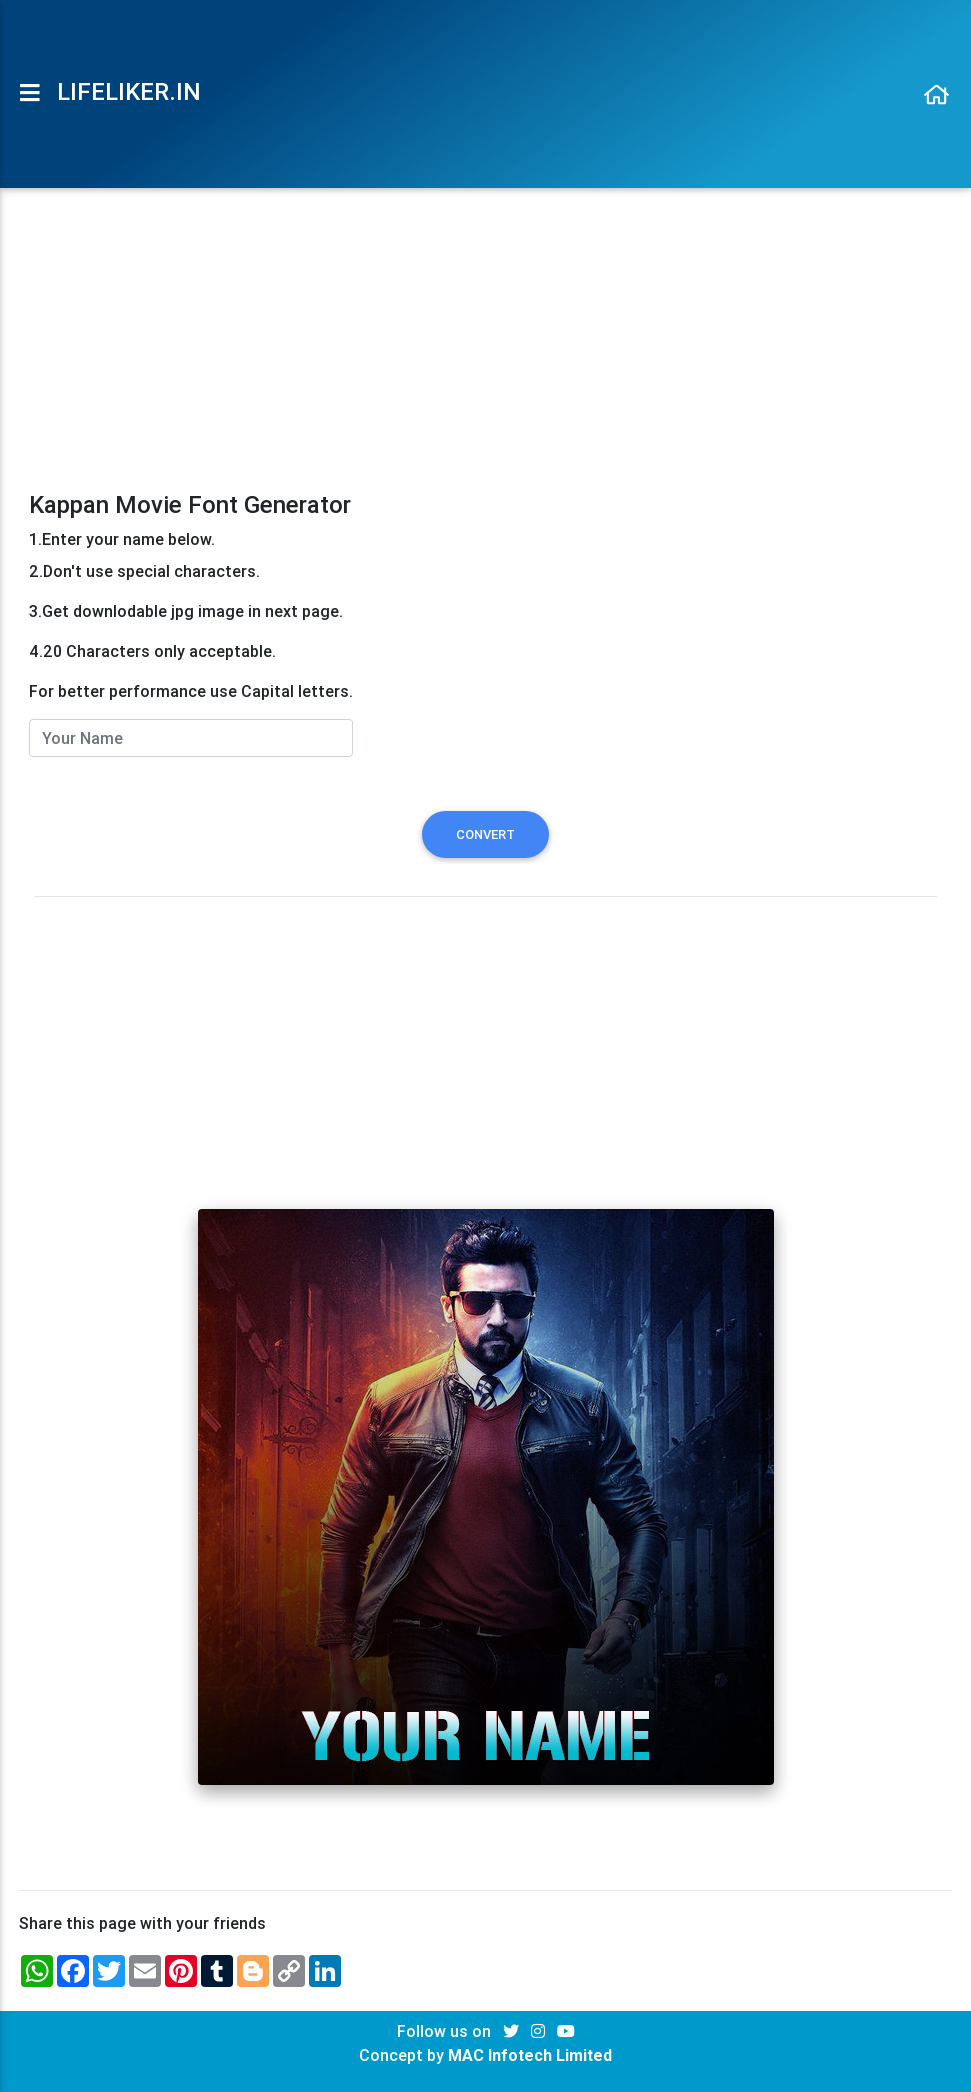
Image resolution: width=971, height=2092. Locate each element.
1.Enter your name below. (122, 539)
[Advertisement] (486, 335)
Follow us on (446, 2031)
